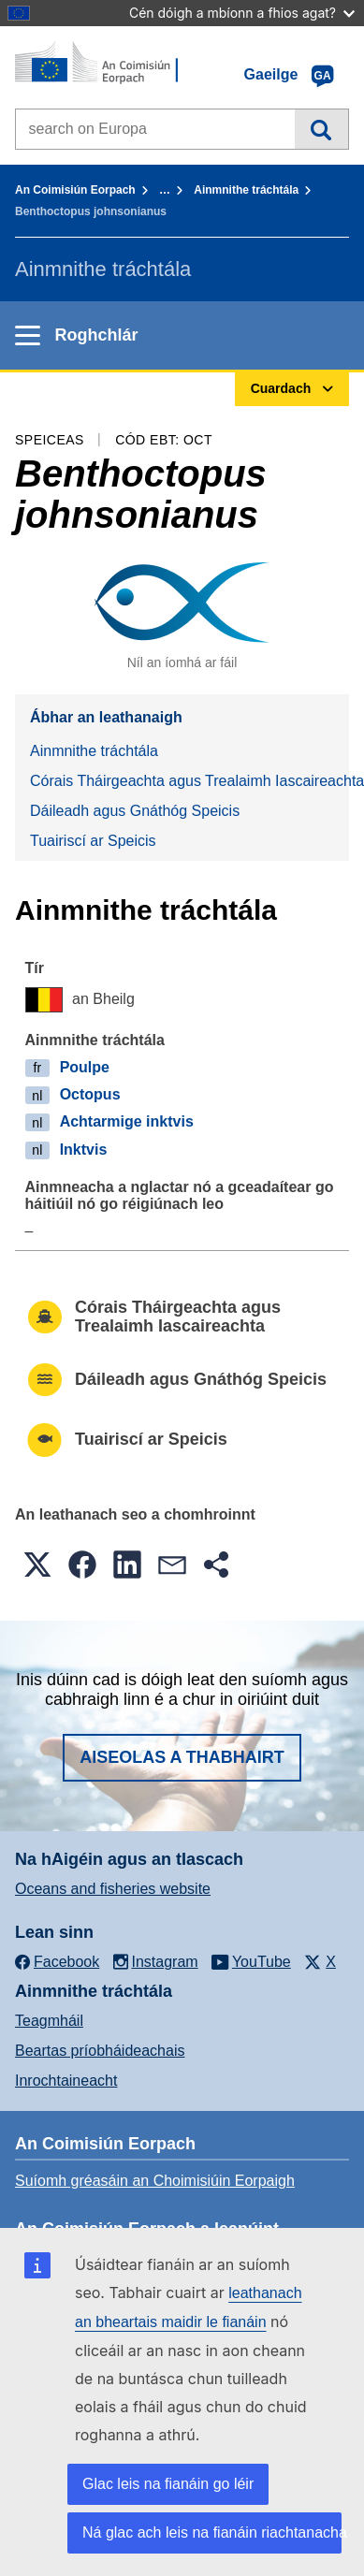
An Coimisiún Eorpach (75, 189)
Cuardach (321, 129)
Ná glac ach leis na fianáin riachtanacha (212, 2532)
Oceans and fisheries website (113, 1889)
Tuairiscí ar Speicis (93, 841)
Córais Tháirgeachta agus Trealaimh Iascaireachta (189, 781)
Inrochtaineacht (66, 2080)
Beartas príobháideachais (99, 2051)
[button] (37, 1564)
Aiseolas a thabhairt (182, 1757)
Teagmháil (49, 2021)
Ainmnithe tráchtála (246, 189)
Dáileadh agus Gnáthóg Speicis (135, 811)
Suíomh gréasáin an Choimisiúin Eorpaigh (155, 2181)
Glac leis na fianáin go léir (168, 2484)
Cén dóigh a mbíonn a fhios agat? (242, 13)
